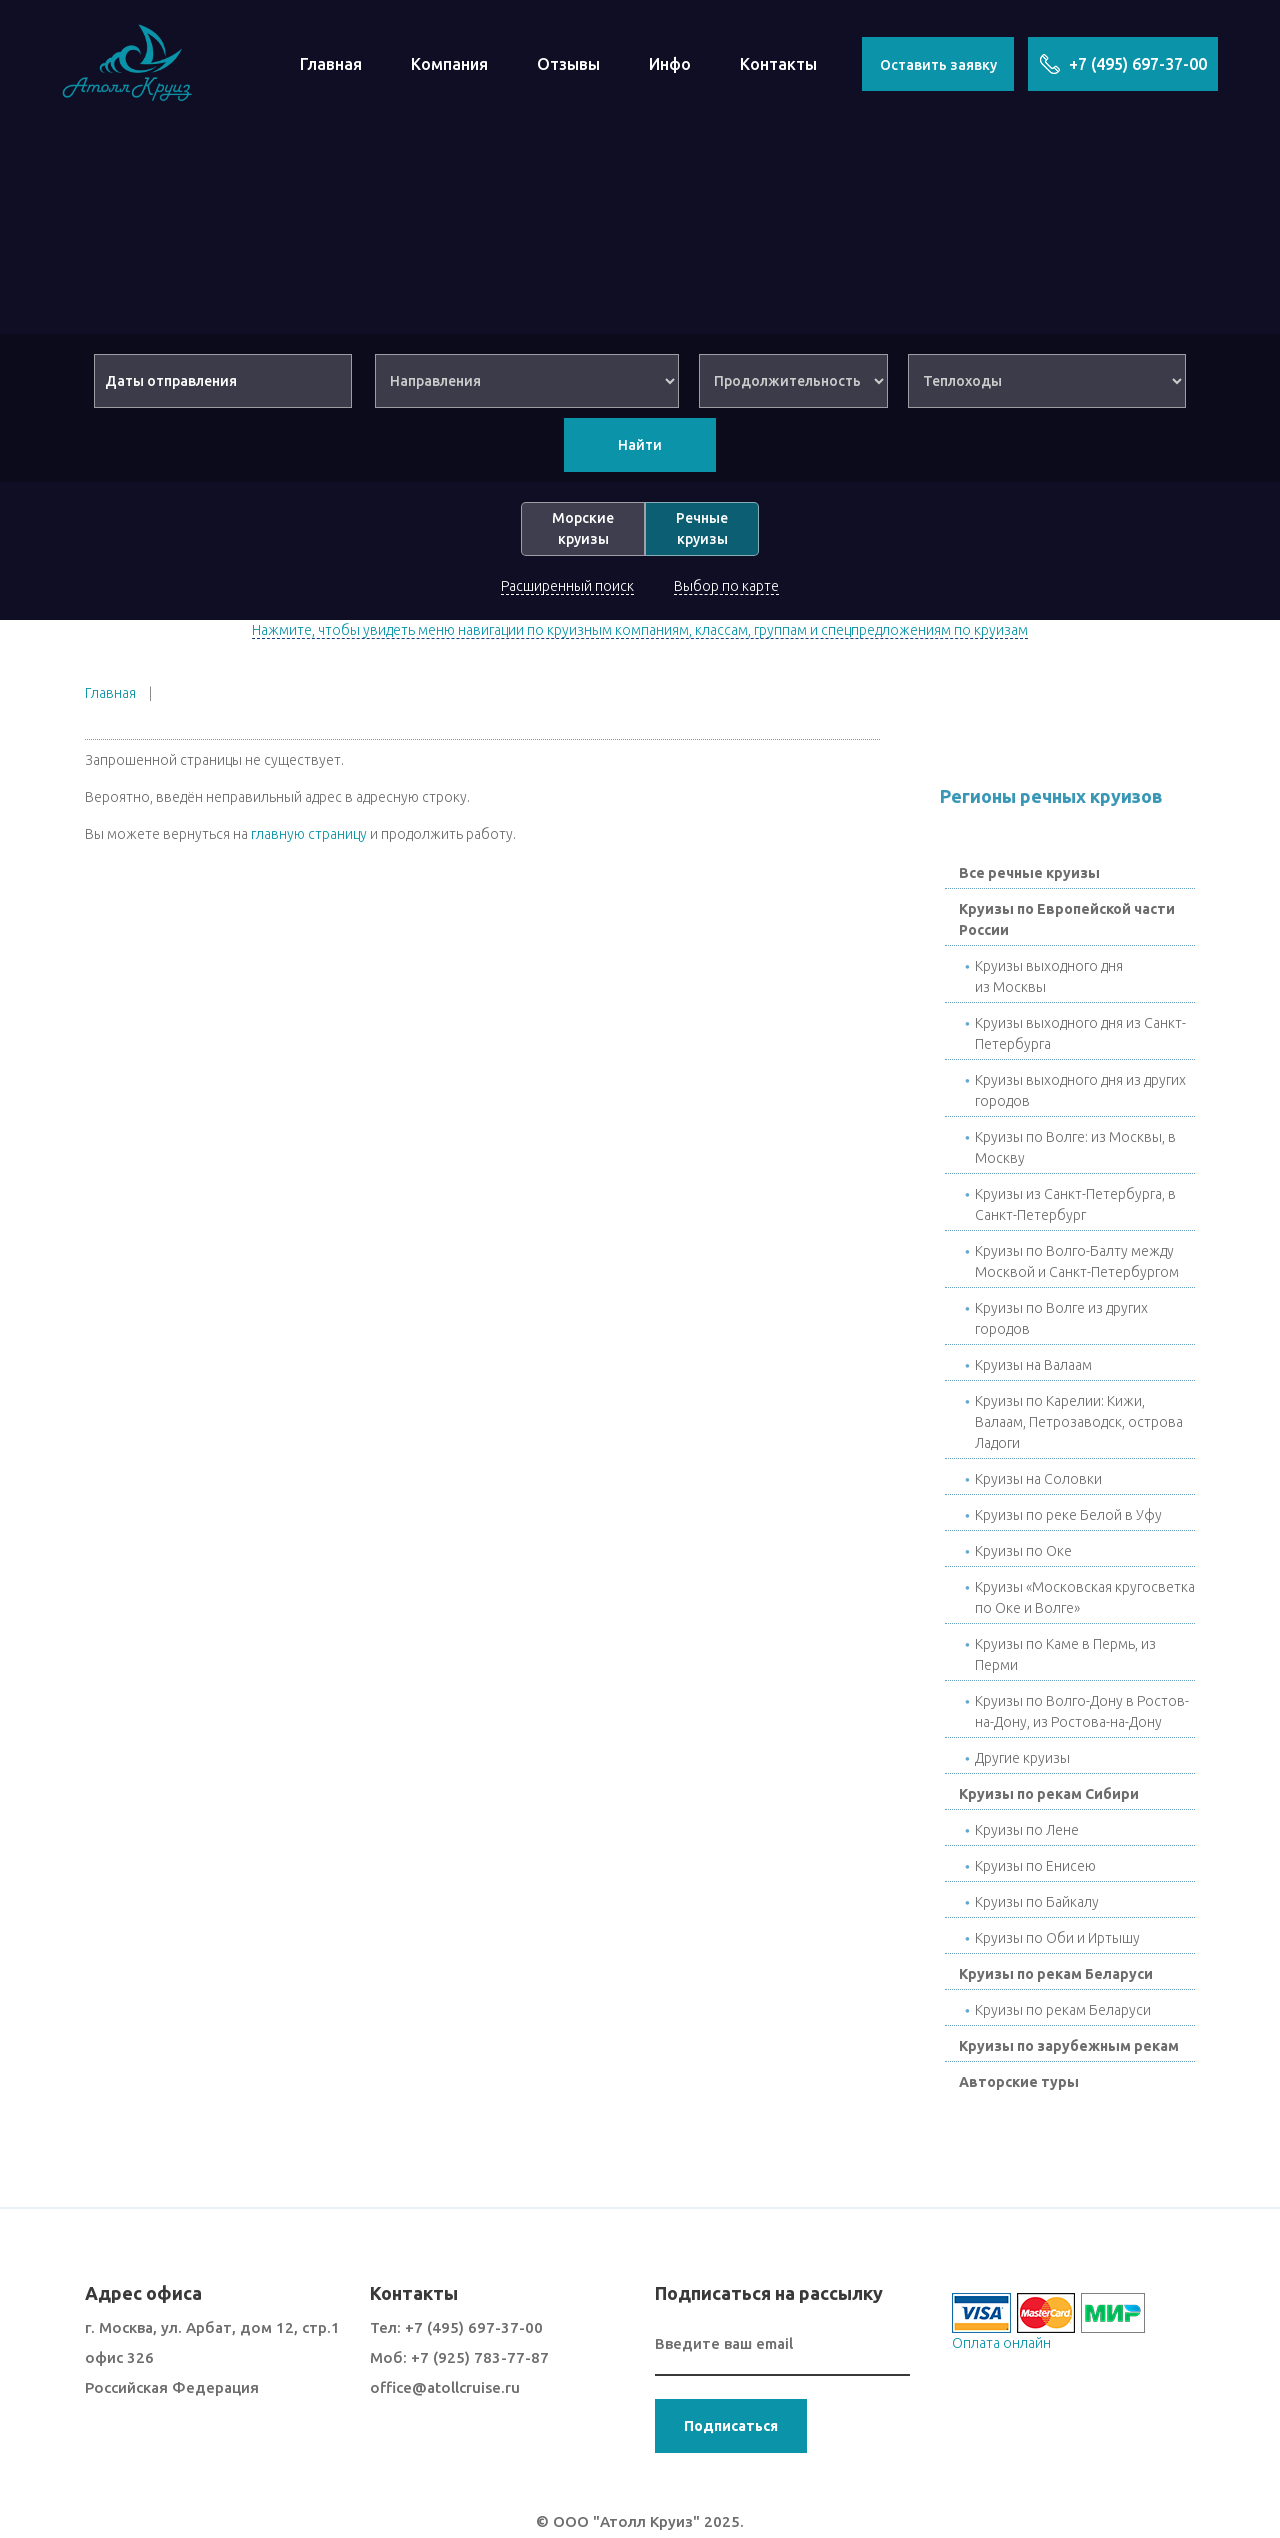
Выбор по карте (726, 586)
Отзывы (568, 64)
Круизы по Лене (1027, 1830)
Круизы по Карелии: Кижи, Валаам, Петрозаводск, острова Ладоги (1079, 1422)
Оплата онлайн (1001, 2343)
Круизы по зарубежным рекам (1069, 2046)
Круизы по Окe (1023, 1551)
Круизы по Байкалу (1037, 1902)
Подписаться (731, 2426)
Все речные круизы (1029, 873)
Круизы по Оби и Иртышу (1057, 1938)
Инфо (670, 64)
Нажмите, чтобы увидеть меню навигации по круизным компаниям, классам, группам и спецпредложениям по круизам (640, 630)
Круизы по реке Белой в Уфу (1068, 1515)
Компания (449, 64)
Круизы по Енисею (1035, 1866)
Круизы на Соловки (1038, 1479)
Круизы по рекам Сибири (1049, 1794)
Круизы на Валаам (1033, 1365)
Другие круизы (1022, 1758)
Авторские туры (1019, 2082)
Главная (331, 64)
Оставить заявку (938, 65)
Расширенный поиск (567, 586)
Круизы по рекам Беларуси (1056, 1974)
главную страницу (309, 834)
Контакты (778, 64)
